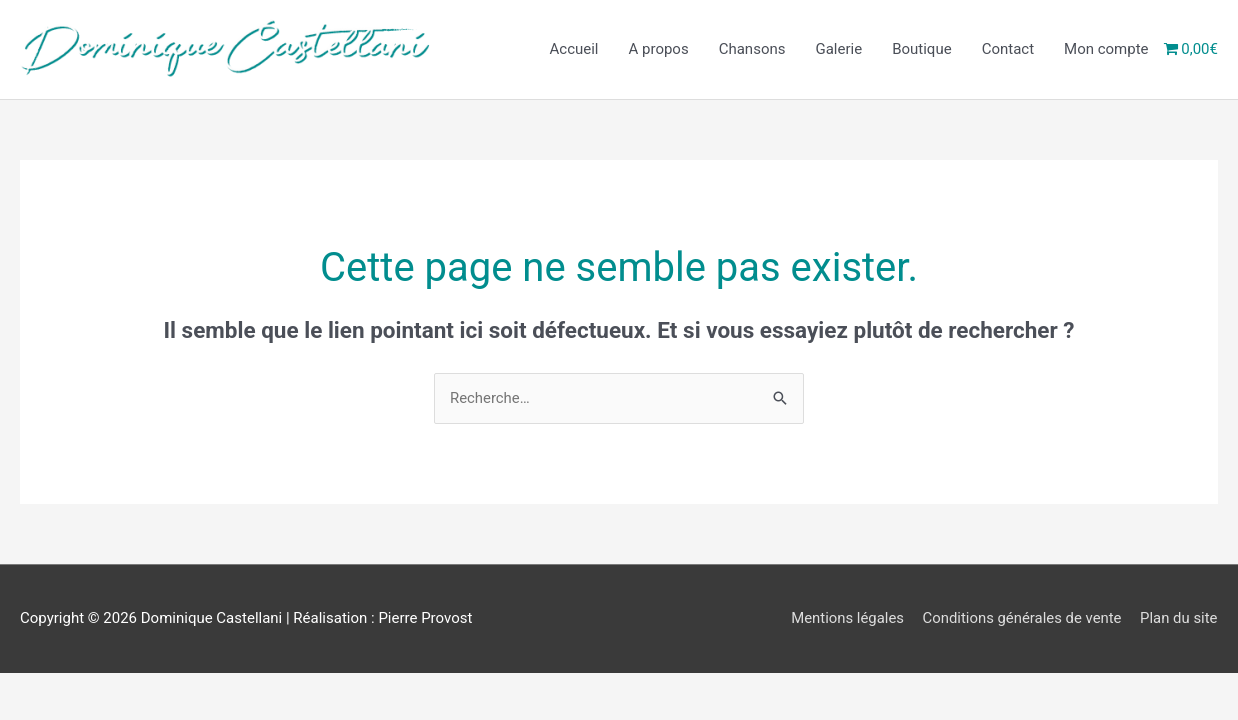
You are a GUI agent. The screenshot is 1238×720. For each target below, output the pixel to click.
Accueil (574, 50)
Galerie (838, 50)
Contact (1008, 50)
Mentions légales (845, 618)
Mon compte (1106, 50)
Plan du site (1179, 618)
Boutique (921, 50)
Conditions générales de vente (1021, 618)
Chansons (752, 50)
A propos (659, 50)
